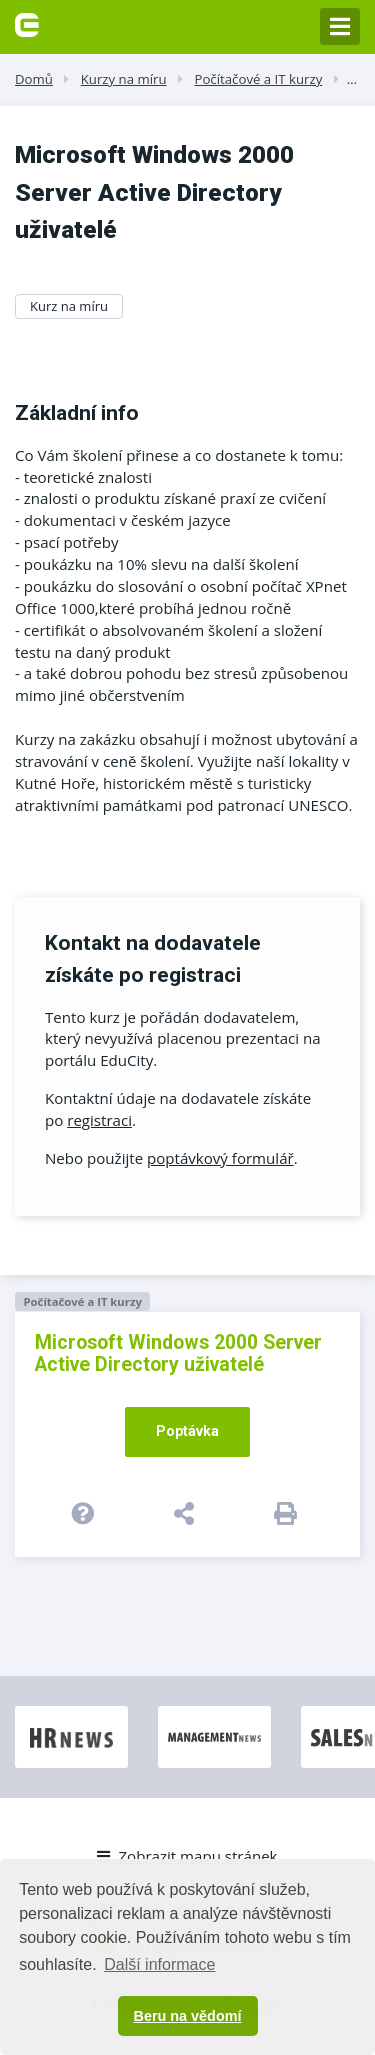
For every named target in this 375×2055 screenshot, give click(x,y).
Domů (34, 79)
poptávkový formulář (220, 1158)
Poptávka (187, 1431)
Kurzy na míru (124, 79)
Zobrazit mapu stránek (187, 1856)
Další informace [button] (159, 1964)
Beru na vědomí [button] (188, 2016)
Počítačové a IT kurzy (258, 79)
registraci (99, 1120)
